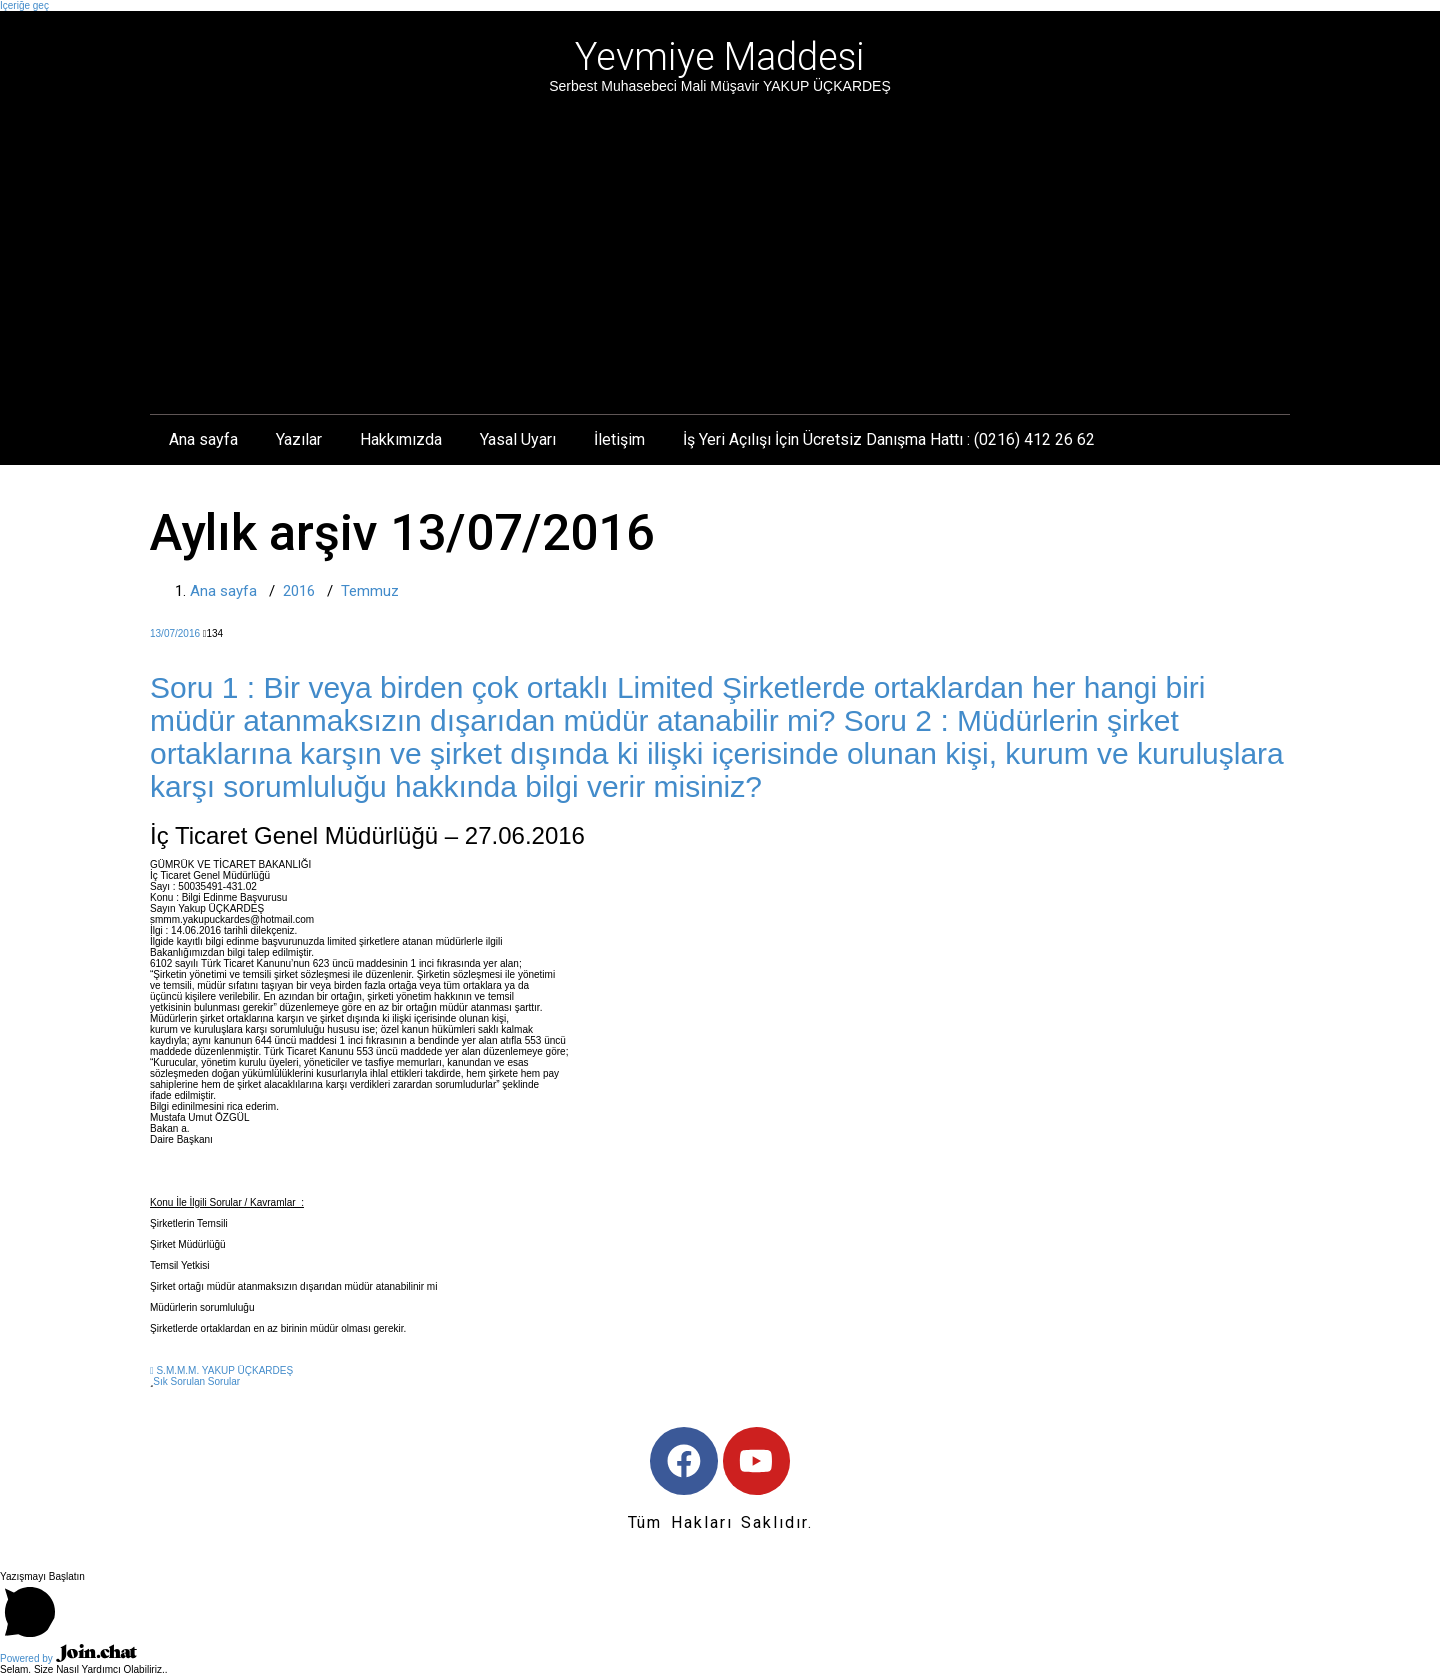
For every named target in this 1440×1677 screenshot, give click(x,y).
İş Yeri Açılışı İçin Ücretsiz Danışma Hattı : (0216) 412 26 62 (889, 439)
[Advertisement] (720, 247)
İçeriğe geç (24, 5)
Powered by (68, 1660)
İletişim (619, 439)
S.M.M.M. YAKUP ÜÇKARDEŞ (221, 1370)
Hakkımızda (401, 439)
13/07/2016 (175, 633)
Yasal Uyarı (518, 439)
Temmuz (370, 591)
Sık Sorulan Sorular (196, 1381)
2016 (299, 591)
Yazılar (299, 439)
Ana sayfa (203, 439)
